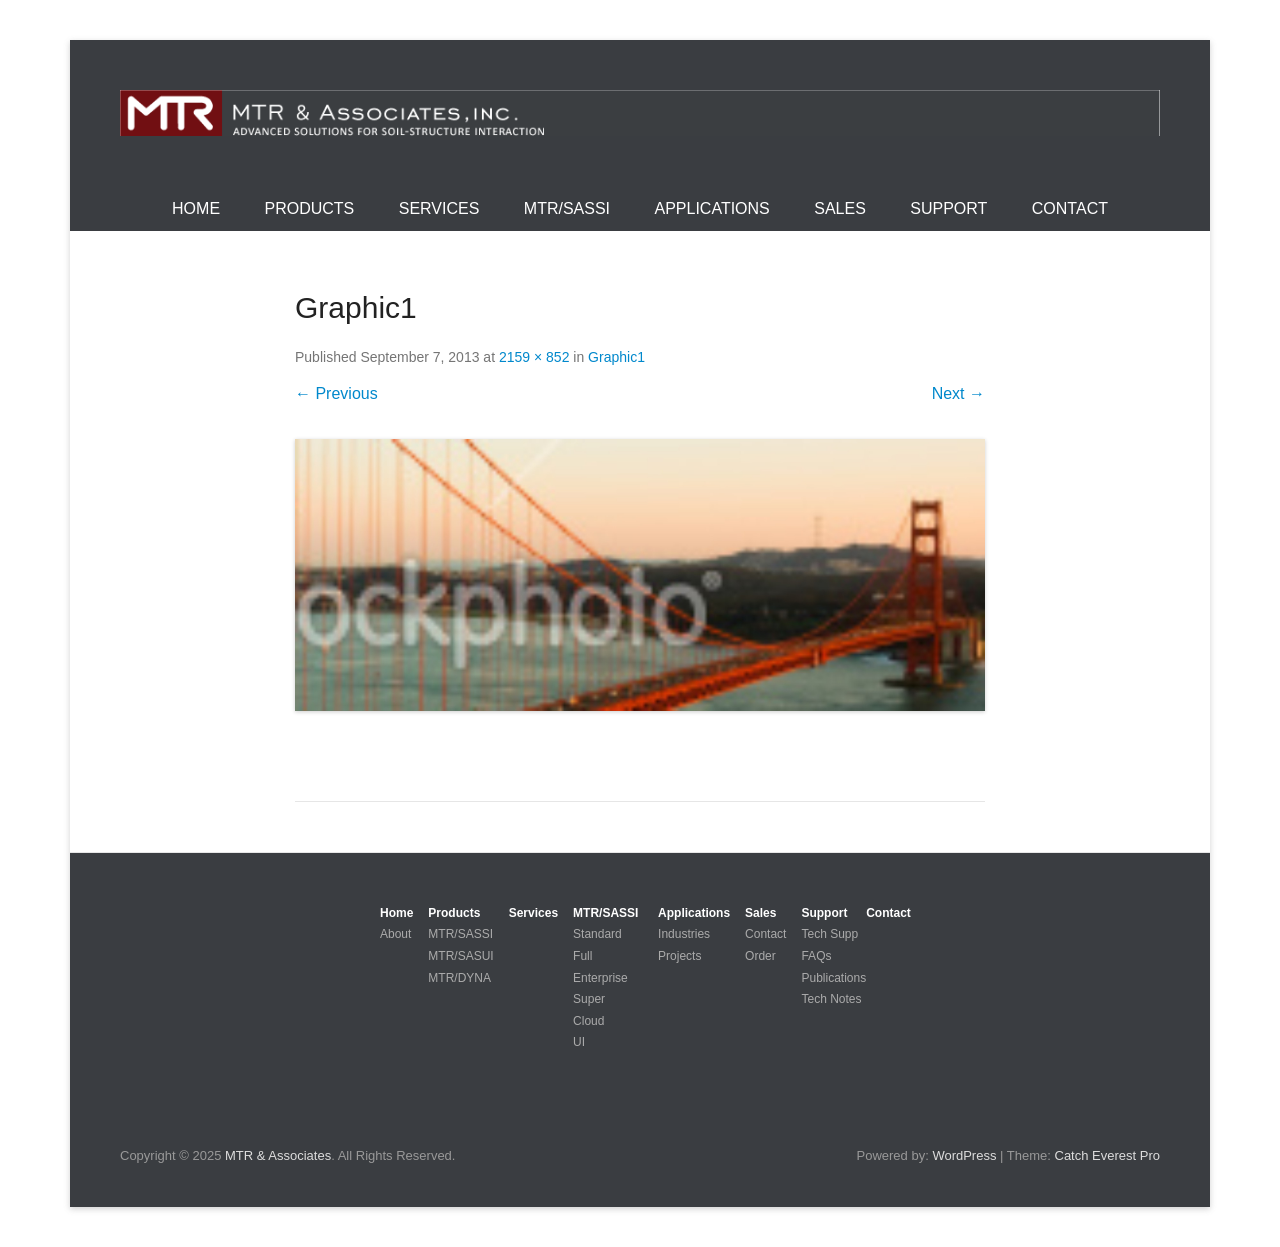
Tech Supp (829, 934)
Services (439, 208)
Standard (597, 934)
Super (589, 999)
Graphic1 (616, 357)
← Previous (336, 393)
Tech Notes (831, 999)
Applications (712, 208)
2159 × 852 (534, 357)
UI (579, 1042)
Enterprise (600, 978)
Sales (840, 208)
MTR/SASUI (460, 956)
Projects (679, 956)
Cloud (588, 1021)
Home (196, 208)
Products (310, 208)
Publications (833, 978)
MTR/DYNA (459, 978)
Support (948, 208)
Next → (958, 393)
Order (760, 956)
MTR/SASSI (567, 208)
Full (582, 956)
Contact (1070, 208)
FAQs (816, 956)
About (395, 934)
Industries (684, 934)
